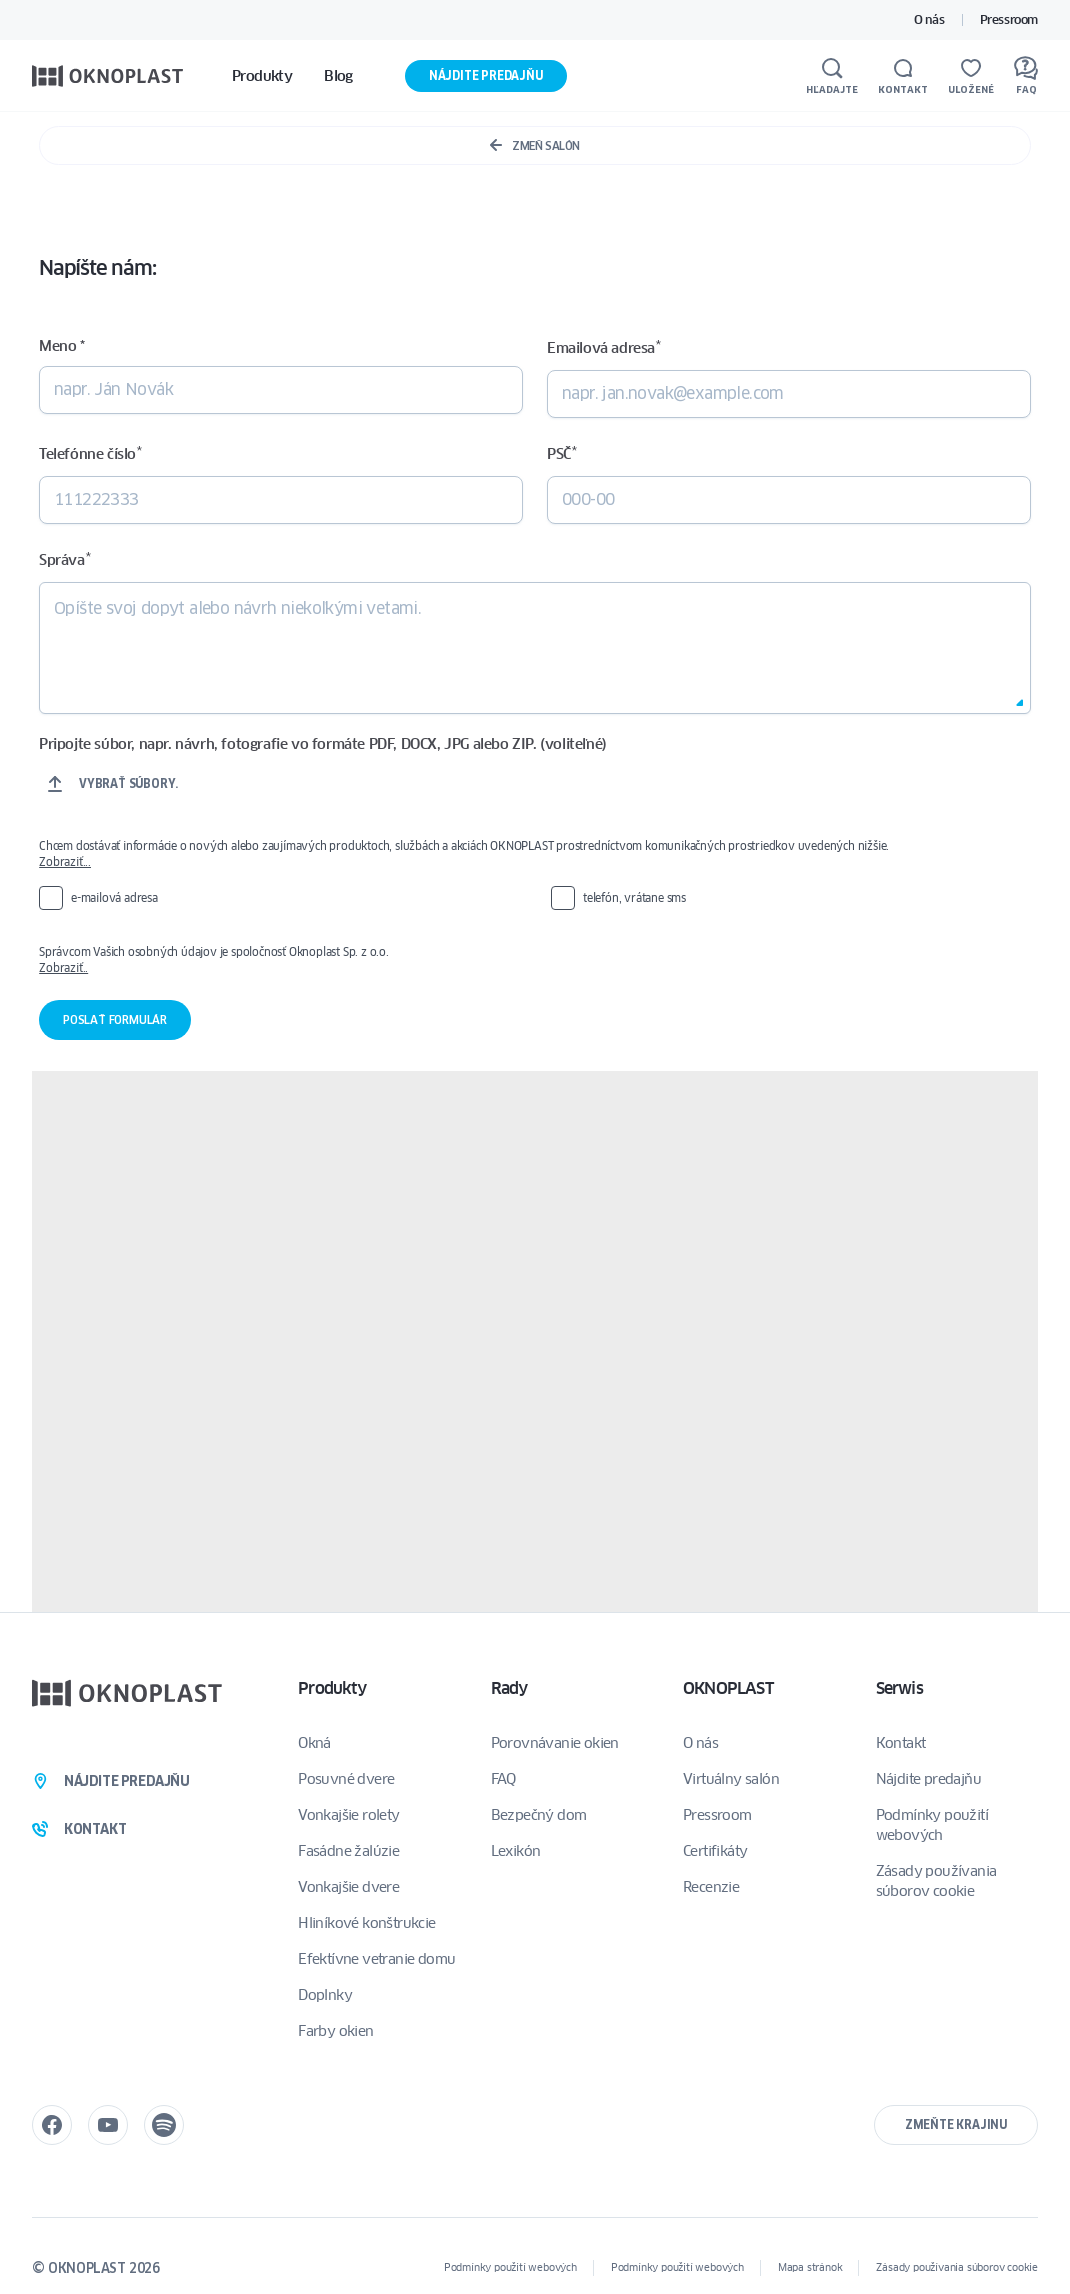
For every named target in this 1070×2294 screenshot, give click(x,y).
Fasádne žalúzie (348, 1851)
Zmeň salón (535, 145)
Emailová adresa (603, 347)
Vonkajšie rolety (348, 1815)
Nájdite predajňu (486, 75)
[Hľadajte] (832, 76)
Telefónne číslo (90, 453)
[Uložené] (971, 76)
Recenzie (711, 1887)
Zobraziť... (65, 861)
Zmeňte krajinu (956, 2124)
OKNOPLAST (728, 1688)
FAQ (503, 1779)
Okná (314, 1743)
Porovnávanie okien (555, 1743)
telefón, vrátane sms (634, 897)
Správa (64, 559)
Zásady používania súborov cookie (936, 1881)
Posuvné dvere (346, 1779)
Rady (509, 1688)
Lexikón (516, 1851)
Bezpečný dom (539, 1815)
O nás (929, 19)
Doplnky (325, 1995)
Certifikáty (715, 1851)
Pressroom (1009, 19)
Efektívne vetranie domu (376, 1959)
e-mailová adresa (114, 897)
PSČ (561, 453)
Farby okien (335, 2031)
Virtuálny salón (731, 1779)
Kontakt (901, 1743)
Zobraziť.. (63, 967)
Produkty (332, 1688)
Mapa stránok (810, 2267)
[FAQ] (1026, 76)
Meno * (62, 346)
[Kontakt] (903, 76)
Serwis (899, 1688)
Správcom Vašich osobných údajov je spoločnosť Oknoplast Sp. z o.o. (535, 960)
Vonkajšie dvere (348, 1887)
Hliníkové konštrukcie (366, 1923)
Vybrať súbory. (128, 783)
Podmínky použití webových (932, 1825)
